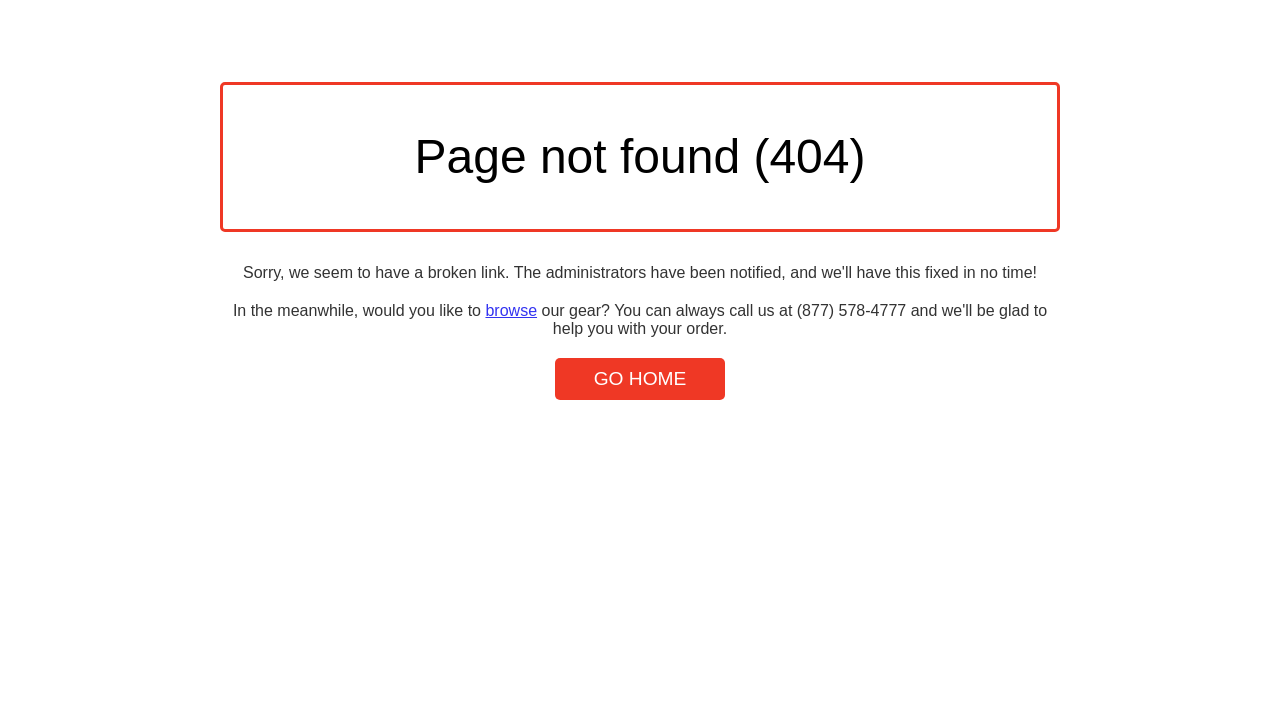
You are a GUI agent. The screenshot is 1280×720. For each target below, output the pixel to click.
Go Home (640, 378)
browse (511, 310)
